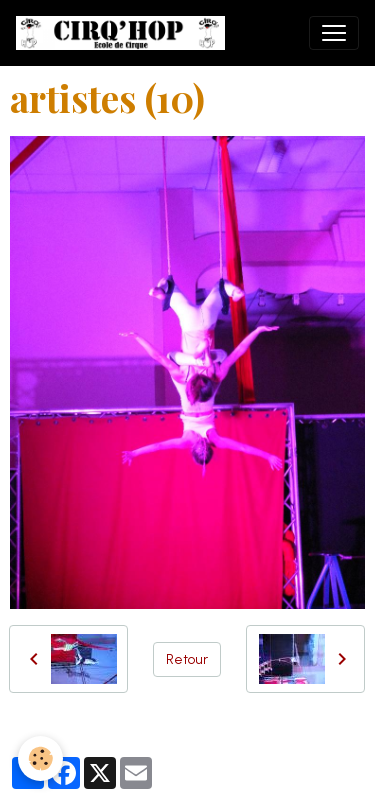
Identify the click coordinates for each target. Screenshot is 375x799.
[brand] (124, 33)
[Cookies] (40, 758)
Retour (187, 659)
